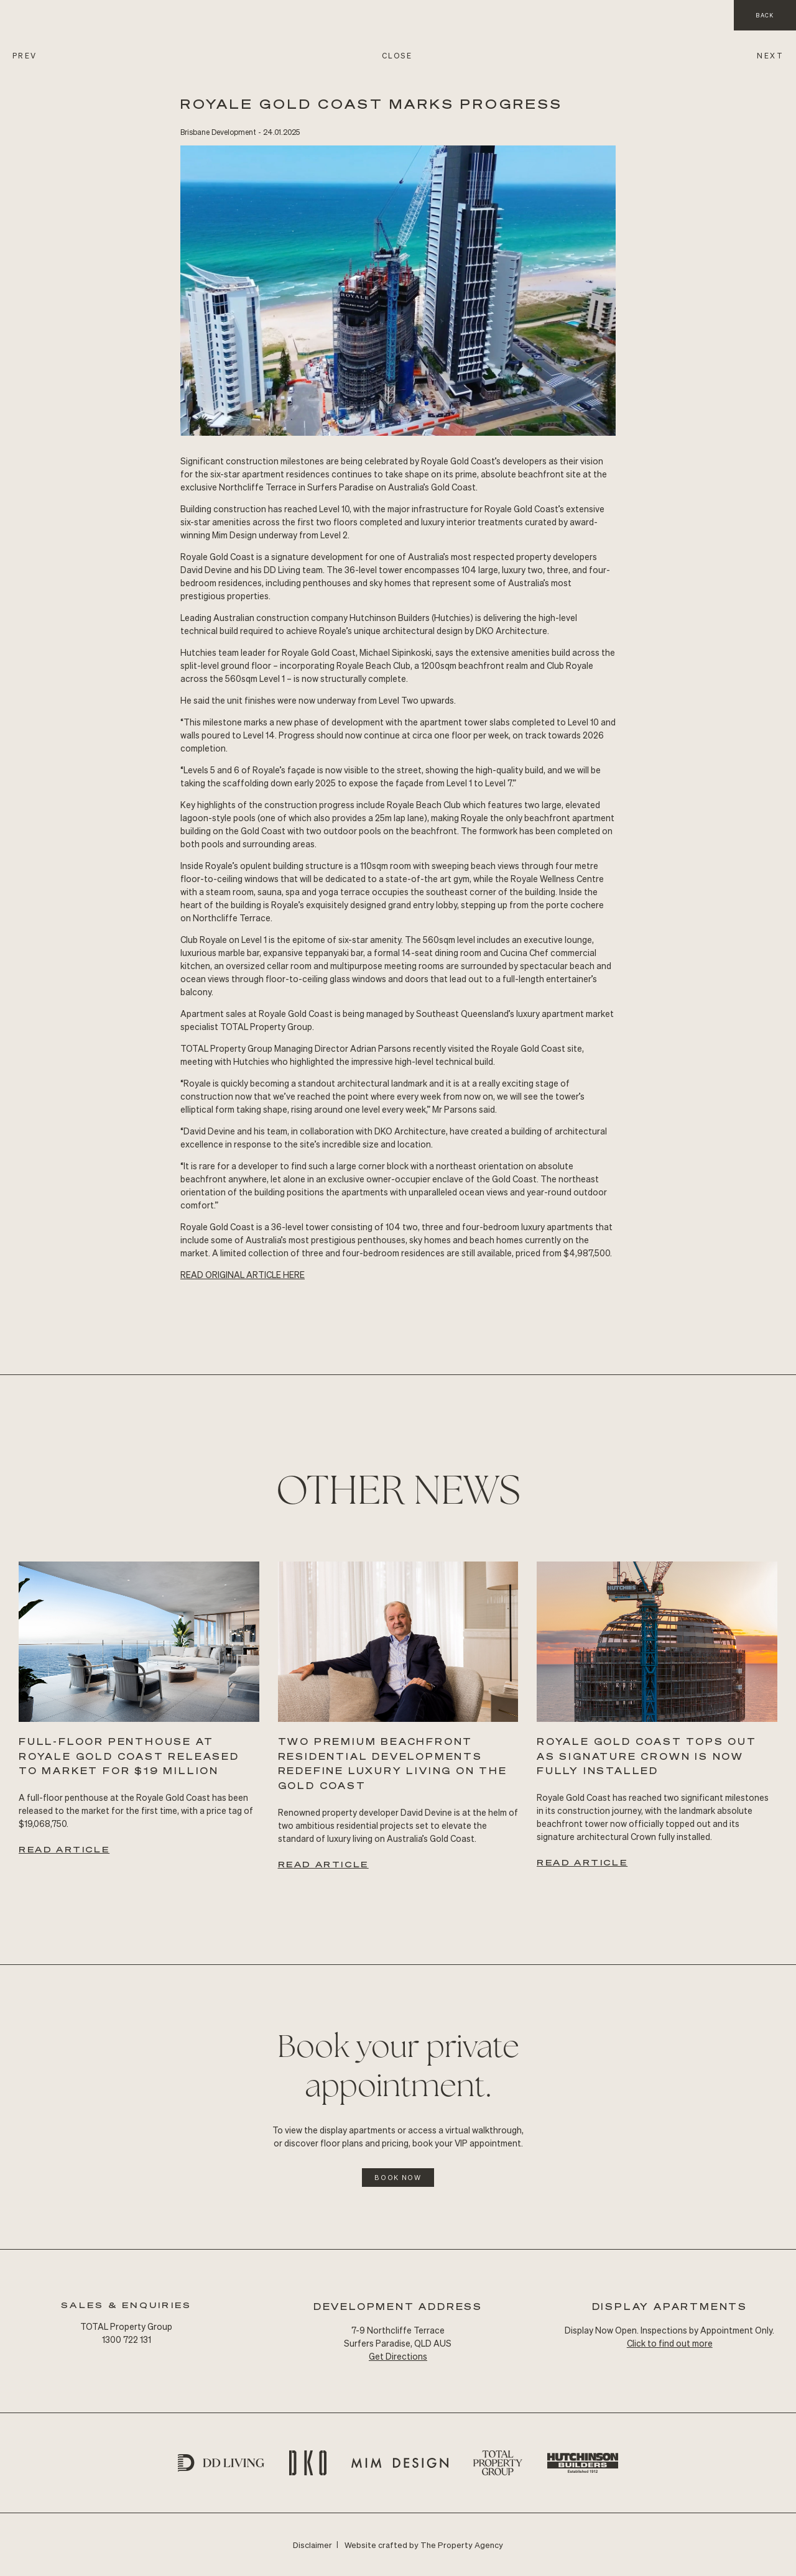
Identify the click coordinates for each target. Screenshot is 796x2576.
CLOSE (397, 55)
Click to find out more (670, 2342)
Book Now (397, 2177)
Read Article (64, 1849)
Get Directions (398, 2356)
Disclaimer (312, 2544)
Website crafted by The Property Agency (424, 2544)
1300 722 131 (126, 2339)
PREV (24, 55)
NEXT (770, 55)
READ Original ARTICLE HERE (242, 1274)
